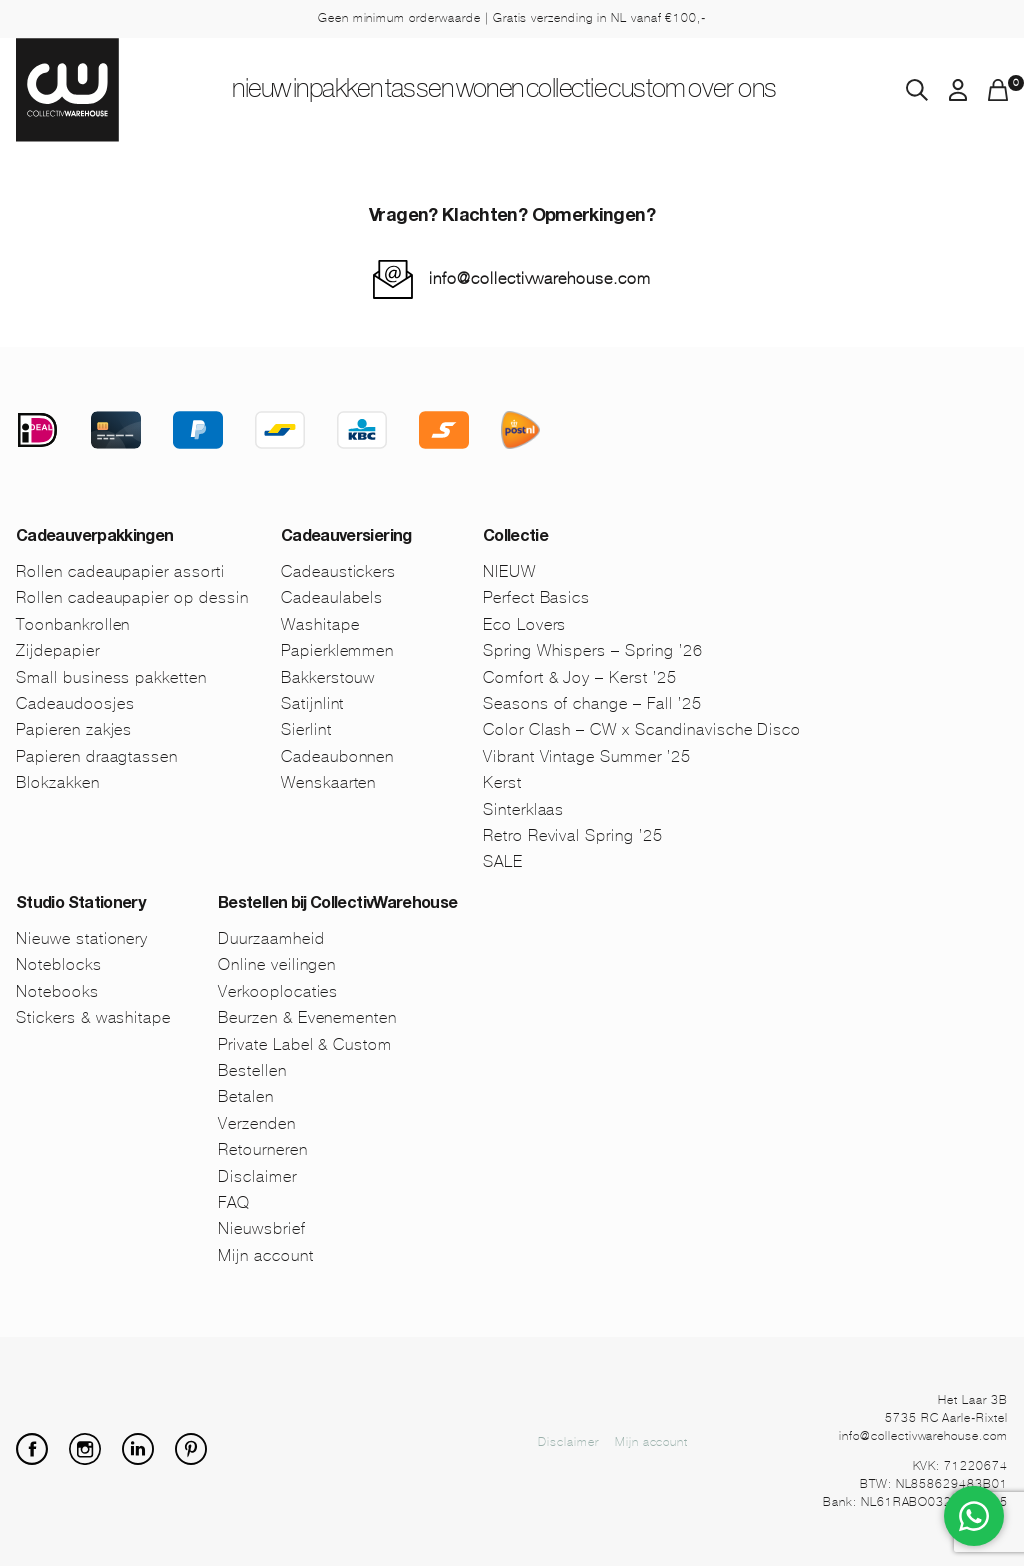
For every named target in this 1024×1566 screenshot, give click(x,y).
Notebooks (57, 991)
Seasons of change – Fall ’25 (592, 703)
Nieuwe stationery (82, 938)
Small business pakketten (111, 677)
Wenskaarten (329, 782)
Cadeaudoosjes (75, 703)
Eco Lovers (525, 624)
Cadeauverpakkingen (94, 538)
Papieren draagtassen (97, 756)
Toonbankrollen (73, 624)
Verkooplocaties (278, 991)
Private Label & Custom (305, 1044)
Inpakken (298, 91)
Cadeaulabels (332, 597)
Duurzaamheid (271, 938)
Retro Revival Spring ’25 (573, 835)
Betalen (246, 1096)
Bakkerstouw (328, 677)
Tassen (399, 91)
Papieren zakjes (74, 729)
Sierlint (306, 729)
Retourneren (263, 1149)
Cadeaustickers (338, 571)
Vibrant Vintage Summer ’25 (587, 756)
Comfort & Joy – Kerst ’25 (580, 677)
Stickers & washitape (93, 1017)
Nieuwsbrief (262, 1228)
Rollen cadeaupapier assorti (120, 571)
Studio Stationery (80, 905)
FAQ (234, 1202)
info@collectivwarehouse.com (540, 278)
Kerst (502, 782)
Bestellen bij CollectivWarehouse (338, 905)
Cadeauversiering (346, 538)
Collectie (592, 91)
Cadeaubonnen (338, 756)
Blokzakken (58, 782)
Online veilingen (277, 964)
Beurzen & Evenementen (307, 1017)
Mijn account (266, 1255)
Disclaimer (257, 1176)
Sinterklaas (524, 809)
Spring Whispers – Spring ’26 (593, 650)
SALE (503, 861)
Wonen (492, 91)
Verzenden (257, 1123)
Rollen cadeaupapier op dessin (132, 597)
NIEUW (198, 91)
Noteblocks (59, 964)
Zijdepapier (58, 650)
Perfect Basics (536, 597)
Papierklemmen (337, 650)
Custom (695, 91)
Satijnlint (313, 703)
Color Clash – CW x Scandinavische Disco (642, 729)
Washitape (320, 624)
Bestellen (252, 1070)
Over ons (799, 91)
